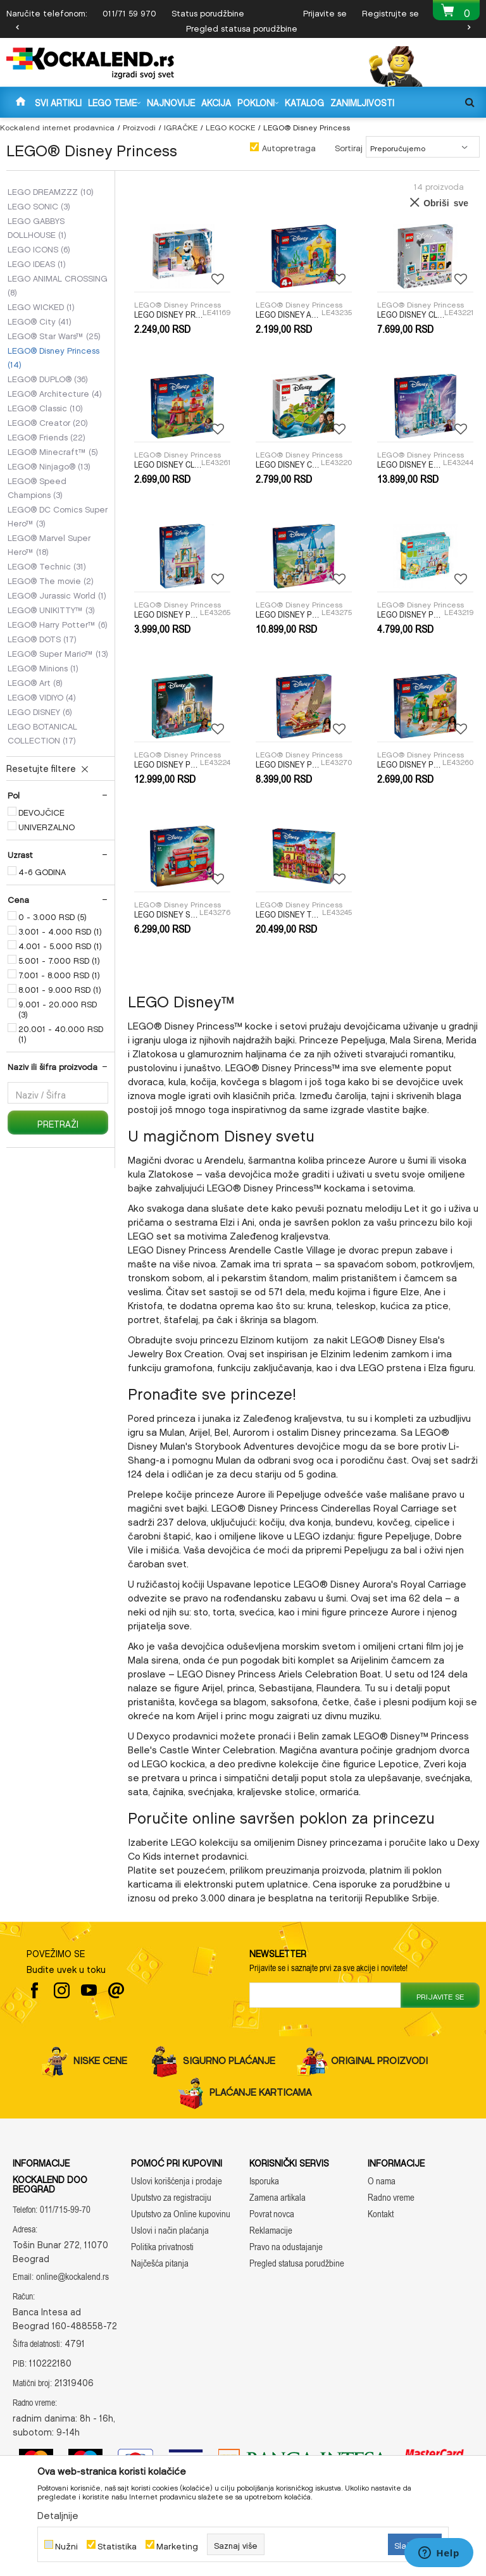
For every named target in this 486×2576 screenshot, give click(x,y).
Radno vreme (391, 2197)
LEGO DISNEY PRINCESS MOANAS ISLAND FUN (409, 764)
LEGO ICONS (39, 248)
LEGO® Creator (48, 421)
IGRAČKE (180, 126)
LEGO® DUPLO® (48, 378)
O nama (382, 2180)
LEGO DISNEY (40, 711)
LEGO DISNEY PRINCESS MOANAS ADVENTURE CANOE (288, 764)
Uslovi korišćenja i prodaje (176, 2180)
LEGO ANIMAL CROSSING (58, 284)
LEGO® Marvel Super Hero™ (49, 543)
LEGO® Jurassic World (57, 594)
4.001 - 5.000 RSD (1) (60, 945)
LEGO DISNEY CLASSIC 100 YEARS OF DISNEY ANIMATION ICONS (410, 314)
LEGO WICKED (41, 306)
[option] (243, 27)
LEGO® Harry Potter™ (58, 623)
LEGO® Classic (45, 407)
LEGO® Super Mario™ (58, 652)
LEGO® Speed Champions (37, 487)
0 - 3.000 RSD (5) (52, 916)
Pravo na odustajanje (286, 2246)
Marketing (177, 2544)
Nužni (66, 2544)
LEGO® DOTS (42, 638)
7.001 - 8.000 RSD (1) (59, 974)
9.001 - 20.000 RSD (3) (57, 1008)
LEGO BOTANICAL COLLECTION (42, 732)
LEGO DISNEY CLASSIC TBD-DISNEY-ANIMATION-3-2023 (288, 464)
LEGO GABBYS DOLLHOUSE (37, 226)
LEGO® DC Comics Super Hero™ (58, 515)
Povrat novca (271, 2213)
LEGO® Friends (46, 436)
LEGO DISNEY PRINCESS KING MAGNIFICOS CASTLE (167, 764)
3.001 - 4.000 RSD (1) (60, 930)
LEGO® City (40, 320)
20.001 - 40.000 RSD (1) (60, 1033)
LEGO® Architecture (55, 392)
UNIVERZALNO (46, 826)
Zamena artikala (277, 2197)
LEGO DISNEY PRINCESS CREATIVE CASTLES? (410, 614)
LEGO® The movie (51, 580)
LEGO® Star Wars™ (54, 335)
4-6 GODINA (42, 871)
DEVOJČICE (41, 811)
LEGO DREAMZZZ (51, 190)
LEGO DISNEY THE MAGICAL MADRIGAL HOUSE (289, 914)
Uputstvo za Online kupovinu (180, 2213)
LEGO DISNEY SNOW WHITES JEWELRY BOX (166, 914)
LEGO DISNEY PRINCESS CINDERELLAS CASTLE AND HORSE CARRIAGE (288, 614)
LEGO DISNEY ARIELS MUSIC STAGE (288, 314)
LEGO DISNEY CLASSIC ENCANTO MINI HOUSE (167, 464)
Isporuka (264, 2180)
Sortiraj (349, 146)
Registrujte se (390, 12)
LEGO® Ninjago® (49, 465)
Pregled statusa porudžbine (241, 27)
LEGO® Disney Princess (53, 356)
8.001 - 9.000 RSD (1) (59, 988)
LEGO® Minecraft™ (53, 450)
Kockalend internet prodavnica (57, 126)
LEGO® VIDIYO (42, 696)
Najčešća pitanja (160, 2263)
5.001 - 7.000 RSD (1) (59, 959)
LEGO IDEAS (37, 263)
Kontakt (381, 2213)
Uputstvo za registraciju (171, 2197)
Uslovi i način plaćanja (170, 2230)
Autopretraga (289, 146)
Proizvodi (139, 126)
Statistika (117, 2544)
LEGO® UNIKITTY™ (51, 609)
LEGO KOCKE (230, 126)
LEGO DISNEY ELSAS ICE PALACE (410, 464)
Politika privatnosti (162, 2246)
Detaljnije (57, 2513)
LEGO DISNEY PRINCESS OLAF (168, 314)
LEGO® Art (35, 681)
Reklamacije (270, 2230)
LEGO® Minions (43, 667)
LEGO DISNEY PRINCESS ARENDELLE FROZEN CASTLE (167, 614)
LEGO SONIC (39, 205)
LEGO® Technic (47, 565)
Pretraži (57, 1122)
